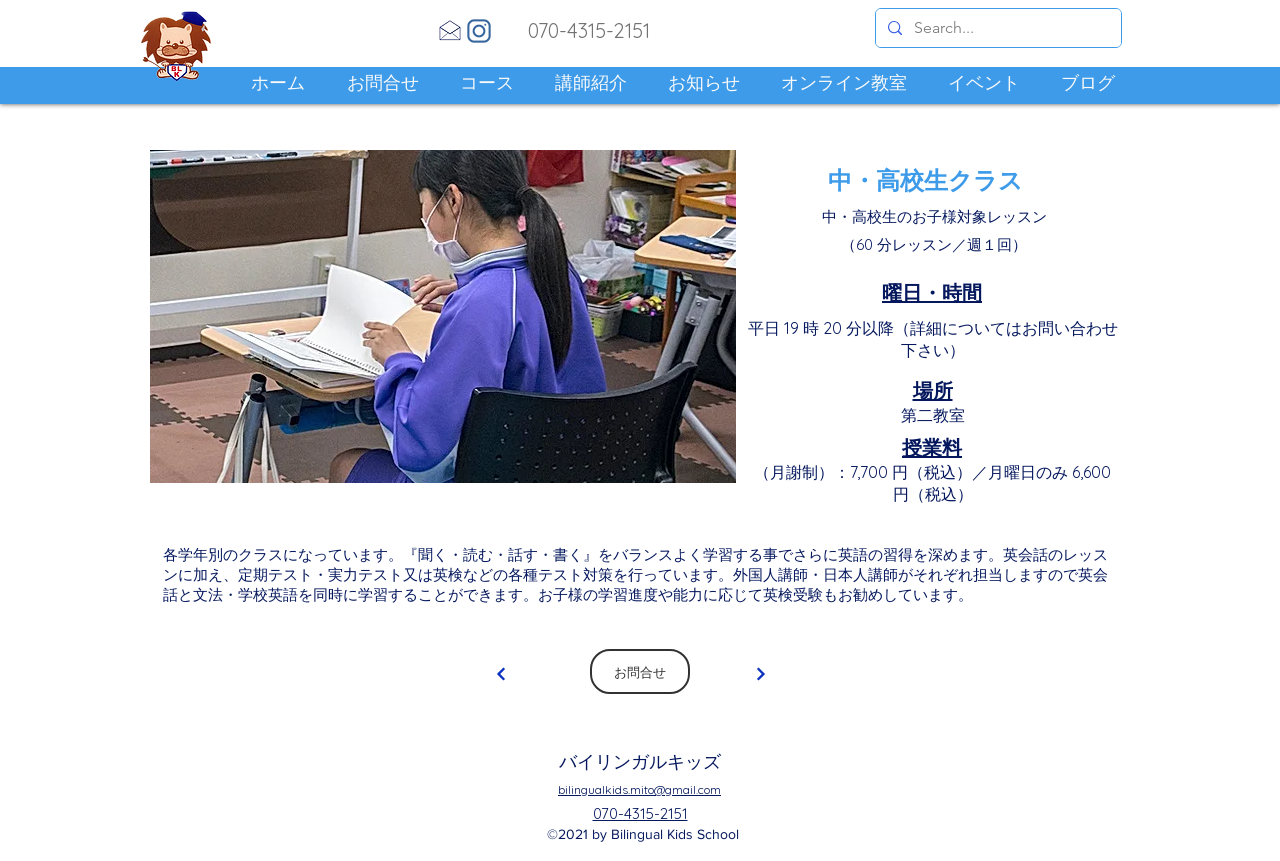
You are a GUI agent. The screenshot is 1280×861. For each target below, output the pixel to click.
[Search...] (996, 28)
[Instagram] (479, 31)
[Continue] (501, 674)
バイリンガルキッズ (640, 761)
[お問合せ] (640, 671)
